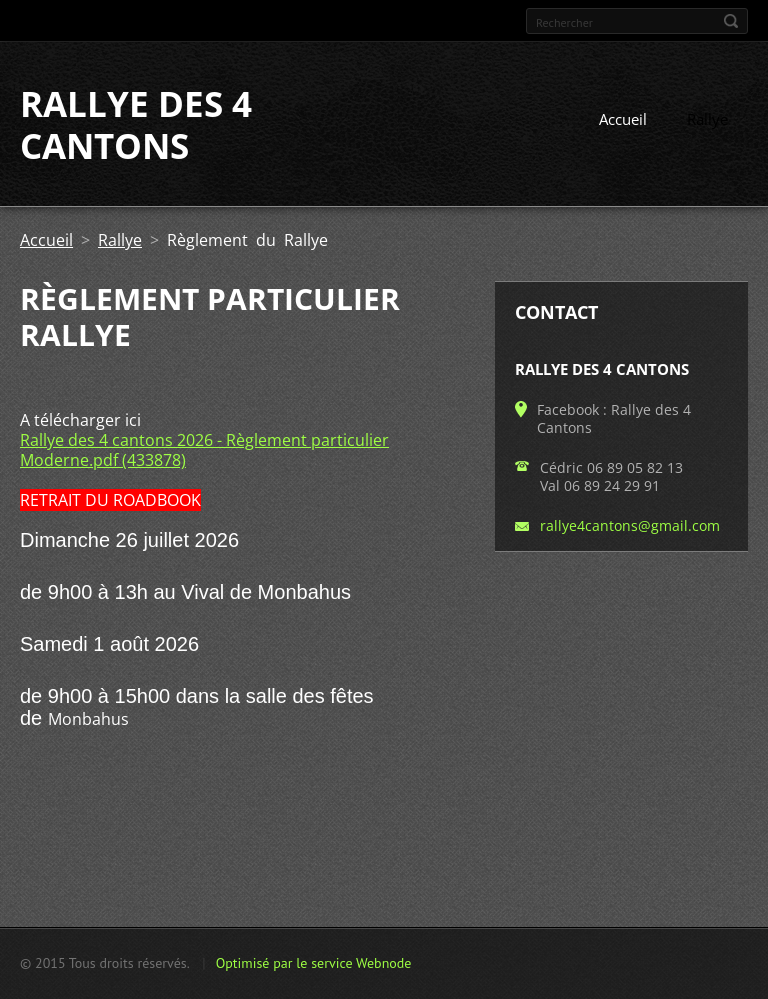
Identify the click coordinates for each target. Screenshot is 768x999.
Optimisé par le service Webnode (314, 963)
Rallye (707, 119)
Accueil (623, 119)
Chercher (731, 21)
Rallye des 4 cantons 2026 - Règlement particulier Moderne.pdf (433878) (204, 450)
